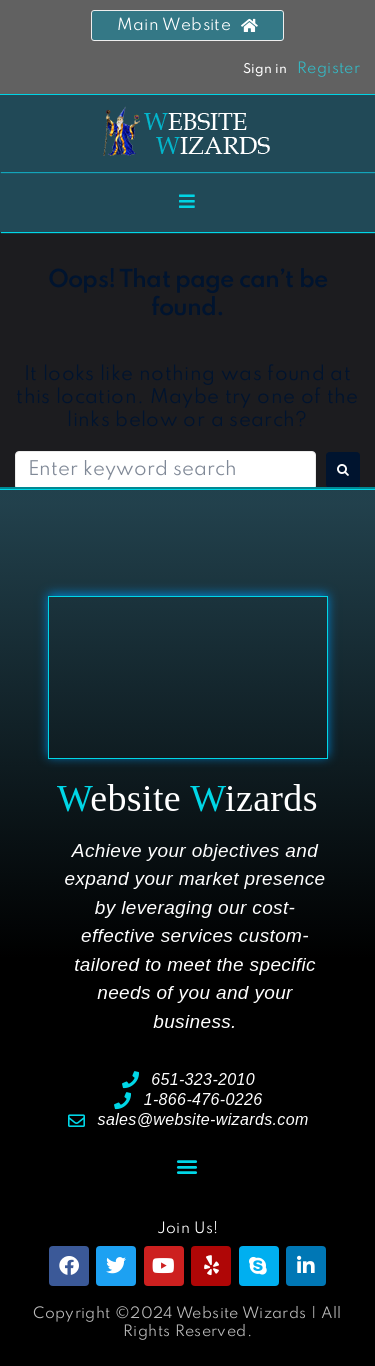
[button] (187, 1165)
